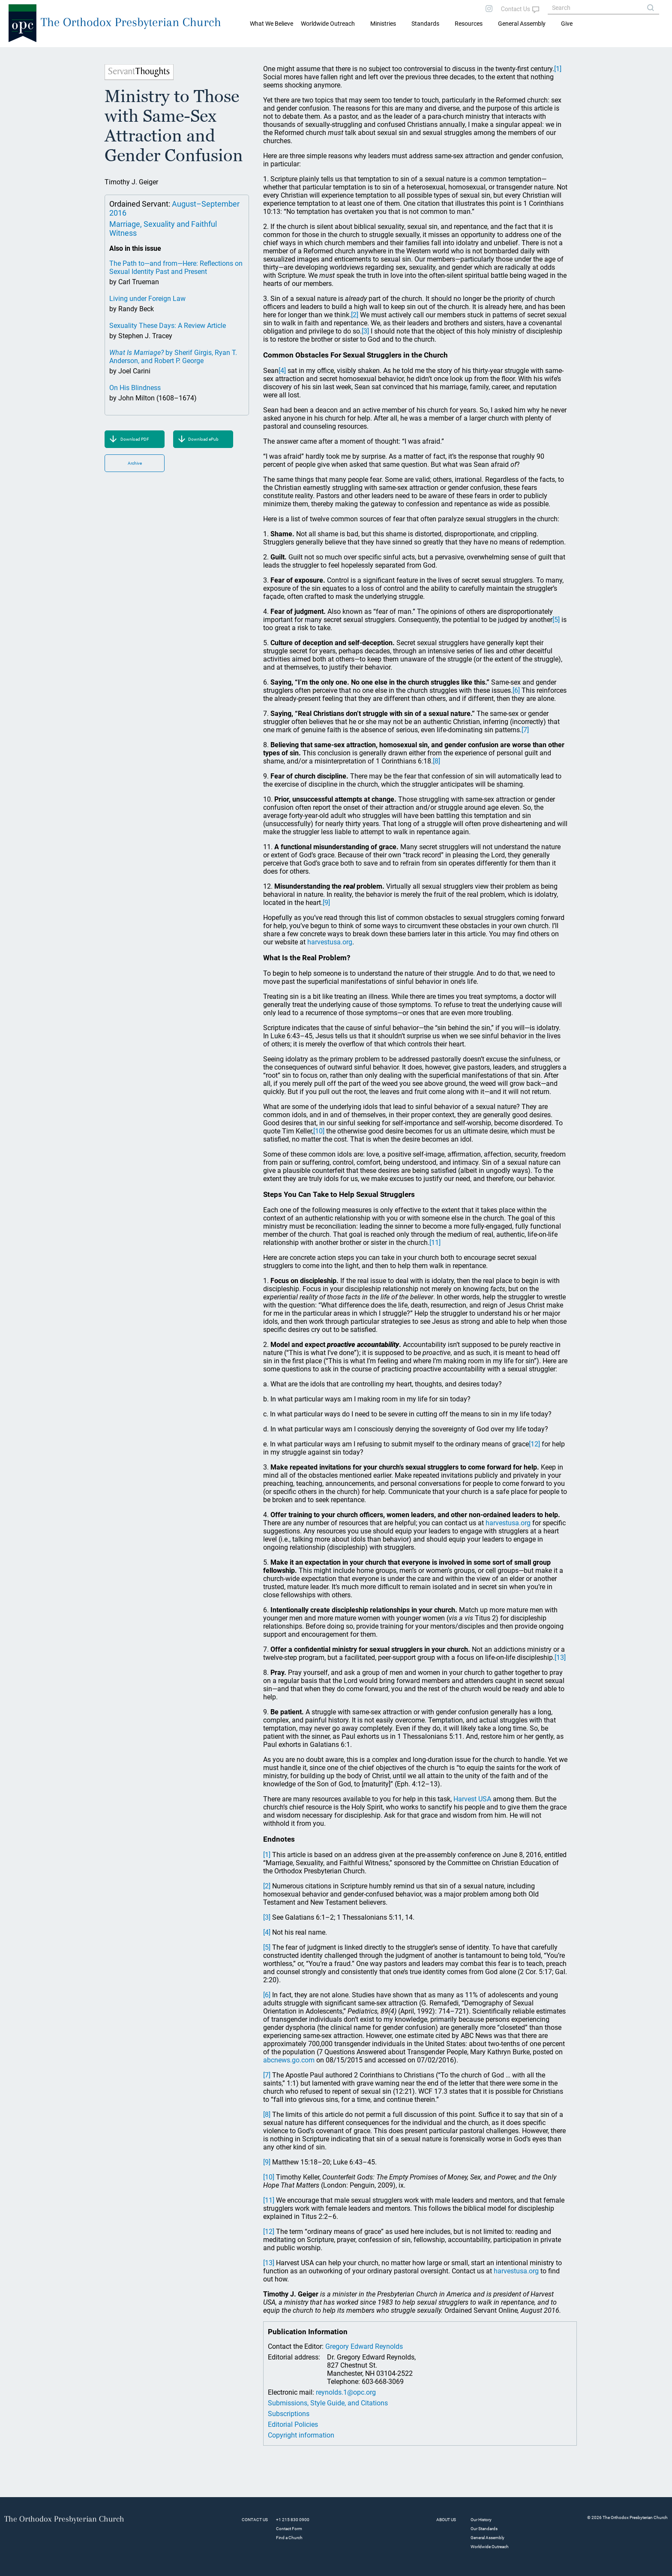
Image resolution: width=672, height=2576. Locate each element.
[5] (556, 620)
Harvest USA (472, 1799)
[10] (318, 1131)
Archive (135, 463)
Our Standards (484, 2528)
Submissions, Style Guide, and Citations (328, 2403)
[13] (560, 1657)
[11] (435, 1242)
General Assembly (522, 23)
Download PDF (134, 439)
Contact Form (289, 2528)
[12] (534, 1444)
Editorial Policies (293, 2424)
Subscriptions (288, 2414)
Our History (481, 2519)
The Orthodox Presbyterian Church (131, 22)
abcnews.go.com (289, 2060)
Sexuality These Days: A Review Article (167, 326)
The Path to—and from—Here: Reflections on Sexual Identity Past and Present (176, 267)
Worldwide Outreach (490, 2546)
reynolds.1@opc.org (346, 2392)
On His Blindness (135, 388)
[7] (525, 730)
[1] (557, 69)
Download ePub (203, 439)
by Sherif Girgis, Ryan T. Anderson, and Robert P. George (173, 357)
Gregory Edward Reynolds (364, 2346)
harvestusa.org (329, 942)
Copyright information (301, 2435)
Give (567, 23)
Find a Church (289, 2537)
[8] (436, 761)
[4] (282, 371)
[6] (516, 690)
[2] (354, 315)
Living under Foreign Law (147, 299)
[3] (365, 331)
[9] (326, 903)
